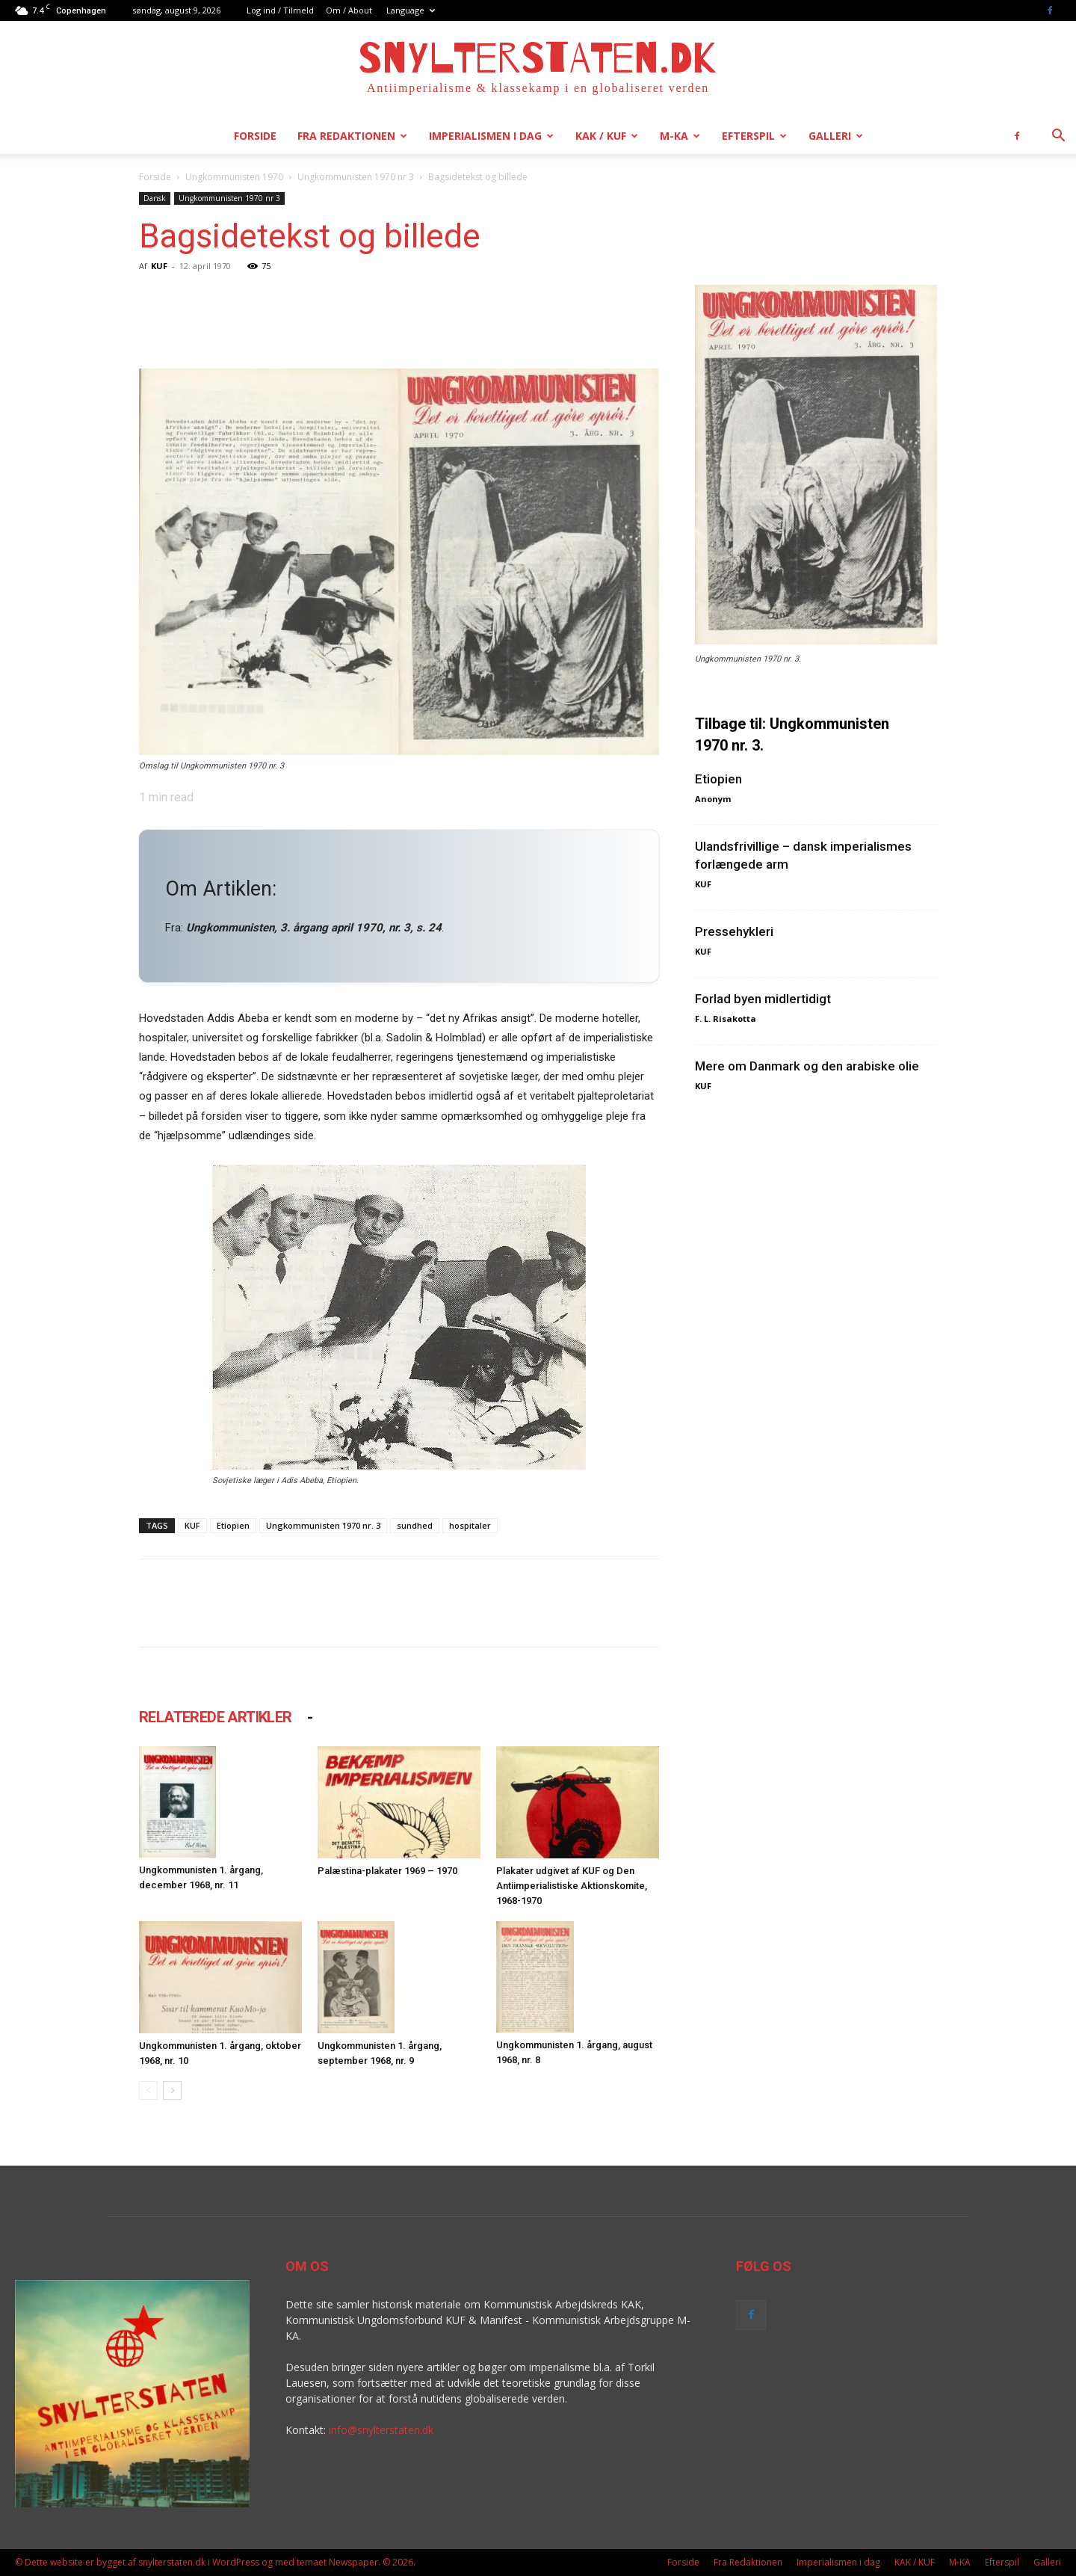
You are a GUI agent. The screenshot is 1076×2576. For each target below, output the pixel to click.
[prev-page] (148, 2090)
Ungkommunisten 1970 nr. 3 (323, 1525)
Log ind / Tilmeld (280, 10)
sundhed (415, 1525)
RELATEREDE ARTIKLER (215, 1717)
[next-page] (172, 2090)
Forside (255, 136)
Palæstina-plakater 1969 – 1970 (387, 1870)
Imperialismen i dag (491, 136)
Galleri (835, 136)
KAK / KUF (606, 136)
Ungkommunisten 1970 (234, 176)
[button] (1058, 137)
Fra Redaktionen (352, 136)
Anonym (713, 798)
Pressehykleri (734, 931)
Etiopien (233, 1525)
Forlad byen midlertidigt (763, 998)
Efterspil (754, 136)
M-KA (680, 136)
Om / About (349, 10)
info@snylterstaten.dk (381, 2430)
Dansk (154, 198)
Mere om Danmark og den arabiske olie (807, 1066)
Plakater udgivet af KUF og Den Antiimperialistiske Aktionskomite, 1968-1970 (571, 1885)
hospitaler (470, 1525)
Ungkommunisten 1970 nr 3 (355, 176)
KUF (159, 265)
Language (410, 10)
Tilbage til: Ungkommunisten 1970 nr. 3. (792, 734)
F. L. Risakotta (725, 1018)
